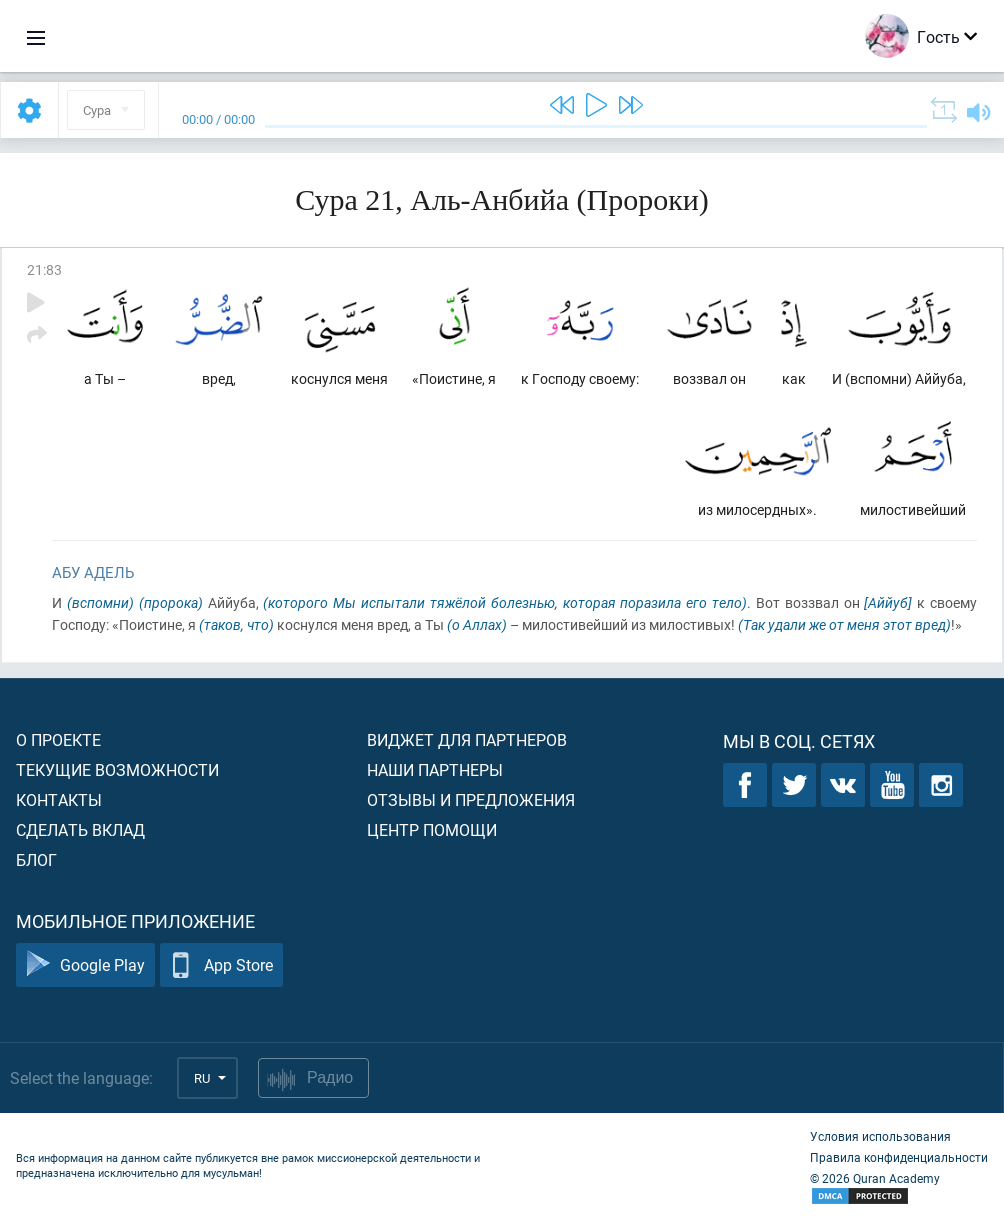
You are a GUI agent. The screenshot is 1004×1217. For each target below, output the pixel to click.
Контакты (59, 799)
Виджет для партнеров (467, 739)
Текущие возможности (117, 769)
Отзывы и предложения (471, 799)
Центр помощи (432, 829)
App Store (221, 965)
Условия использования (880, 1136)
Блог (36, 859)
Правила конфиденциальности (899, 1157)
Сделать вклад (80, 829)
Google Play (85, 965)
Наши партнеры (435, 769)
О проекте (58, 739)
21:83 (44, 269)
